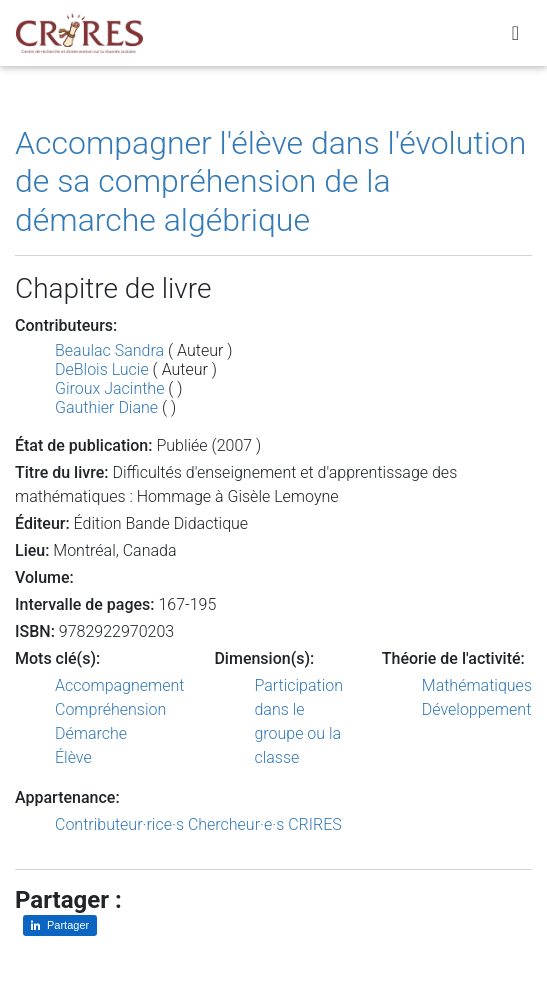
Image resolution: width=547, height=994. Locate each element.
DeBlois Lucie (102, 369)
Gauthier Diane (106, 407)
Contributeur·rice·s (119, 824)
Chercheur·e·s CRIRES (265, 824)
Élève (73, 757)
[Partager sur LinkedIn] (60, 925)
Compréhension (110, 709)
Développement (477, 709)
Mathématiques (477, 685)
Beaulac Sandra (109, 350)
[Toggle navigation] (515, 33)
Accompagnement (119, 685)
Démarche (91, 733)
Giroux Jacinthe (109, 388)
